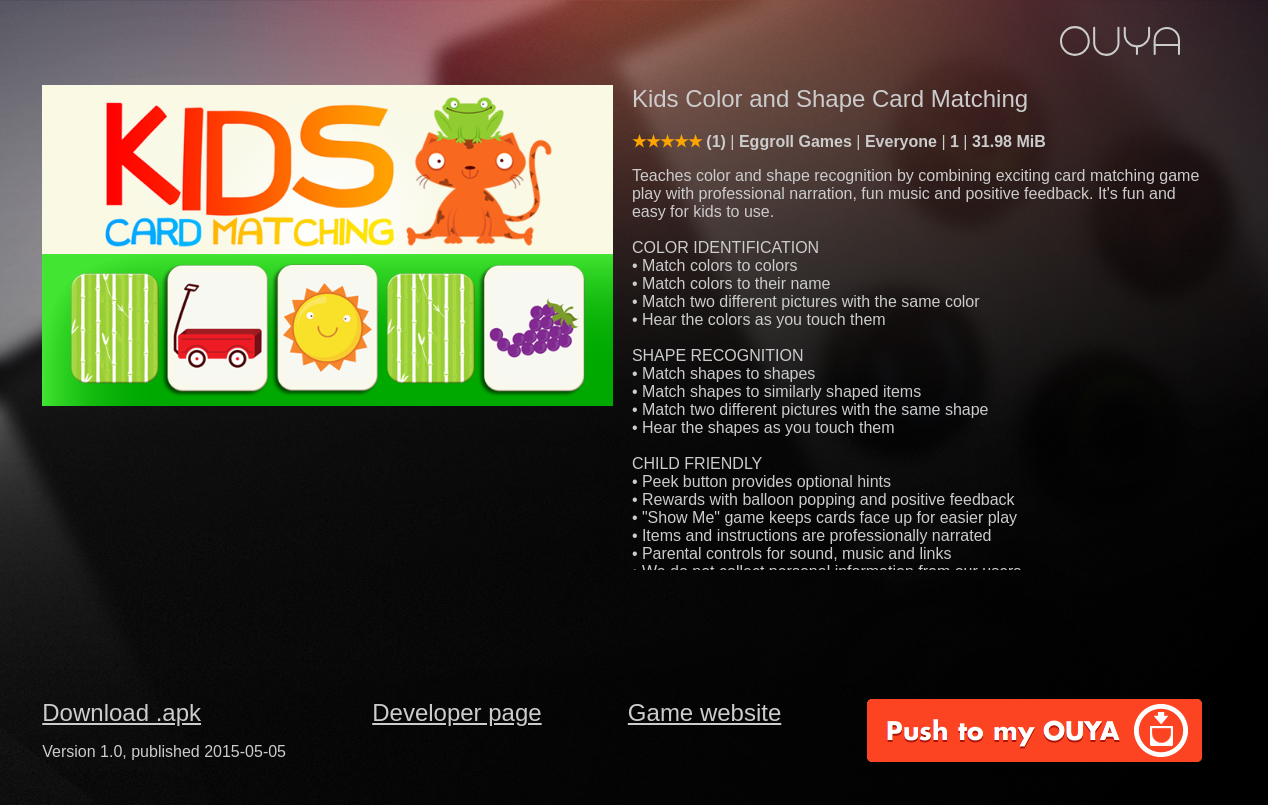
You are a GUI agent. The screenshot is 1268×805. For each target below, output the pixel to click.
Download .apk (121, 712)
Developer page (456, 712)
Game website (704, 712)
